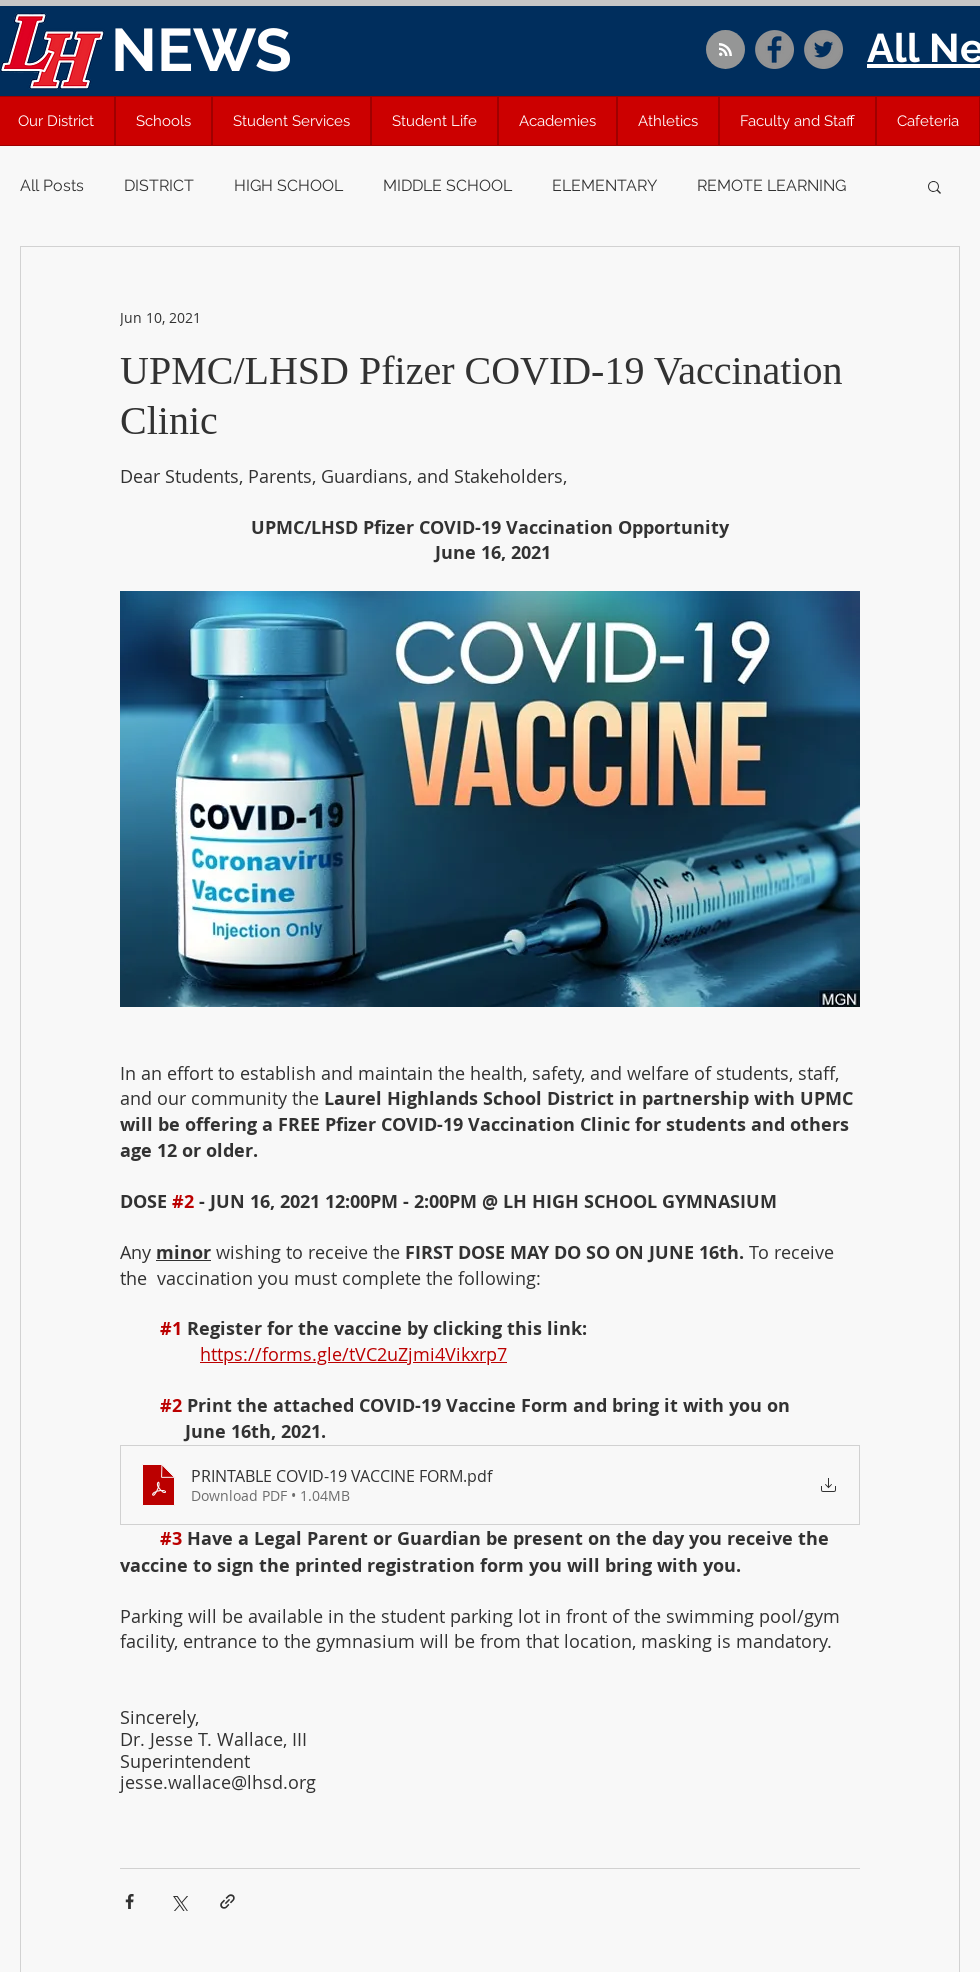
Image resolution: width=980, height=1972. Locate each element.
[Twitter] (823, 49)
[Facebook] (774, 49)
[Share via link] (227, 1901)
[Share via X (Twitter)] (178, 1901)
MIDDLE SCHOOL (447, 185)
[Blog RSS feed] (725, 50)
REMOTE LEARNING (771, 185)
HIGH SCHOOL (288, 185)
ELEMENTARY (604, 185)
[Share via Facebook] (129, 1901)
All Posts (52, 185)
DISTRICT (159, 185)
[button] (163, 121)
